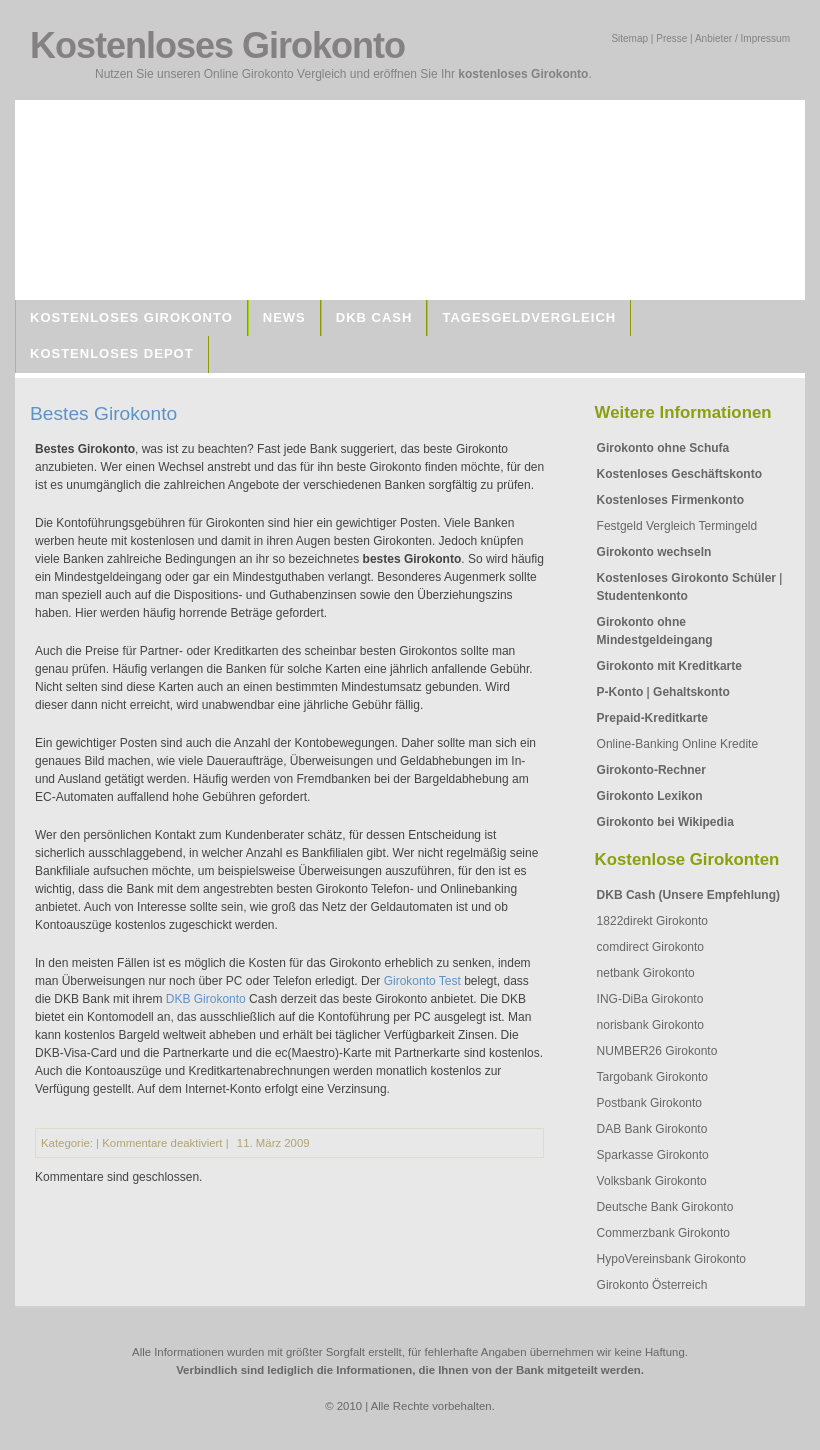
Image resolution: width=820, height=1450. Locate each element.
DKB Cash (374, 317)
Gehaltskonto (691, 692)
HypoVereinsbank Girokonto (671, 1259)
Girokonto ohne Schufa (663, 448)
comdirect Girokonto (650, 947)
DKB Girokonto (206, 999)
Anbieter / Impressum (742, 38)
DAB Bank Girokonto (652, 1129)
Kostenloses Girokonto (131, 317)
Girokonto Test (422, 981)
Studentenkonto (642, 596)
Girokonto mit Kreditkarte (669, 666)
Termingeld (727, 526)
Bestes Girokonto (103, 413)
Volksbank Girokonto (652, 1181)
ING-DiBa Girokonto (650, 999)
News (284, 317)
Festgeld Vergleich (646, 526)
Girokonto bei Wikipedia (665, 822)
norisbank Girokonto (650, 1025)
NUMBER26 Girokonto (657, 1051)
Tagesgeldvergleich (529, 317)
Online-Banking (638, 744)
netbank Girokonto (646, 973)
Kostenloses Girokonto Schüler (686, 578)
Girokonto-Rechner (651, 770)
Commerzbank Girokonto (663, 1233)
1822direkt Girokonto (652, 921)
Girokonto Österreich (652, 1285)
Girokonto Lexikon (650, 796)
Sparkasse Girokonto (653, 1155)
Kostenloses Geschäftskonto (679, 474)
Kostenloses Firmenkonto (670, 500)
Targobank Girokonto (652, 1077)
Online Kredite (720, 744)
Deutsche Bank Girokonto (665, 1207)
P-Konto (620, 692)
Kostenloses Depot (112, 353)
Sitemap (629, 38)
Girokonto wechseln (654, 552)
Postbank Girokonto (649, 1103)
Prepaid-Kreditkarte (652, 718)
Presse (671, 38)
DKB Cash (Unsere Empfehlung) (688, 895)
